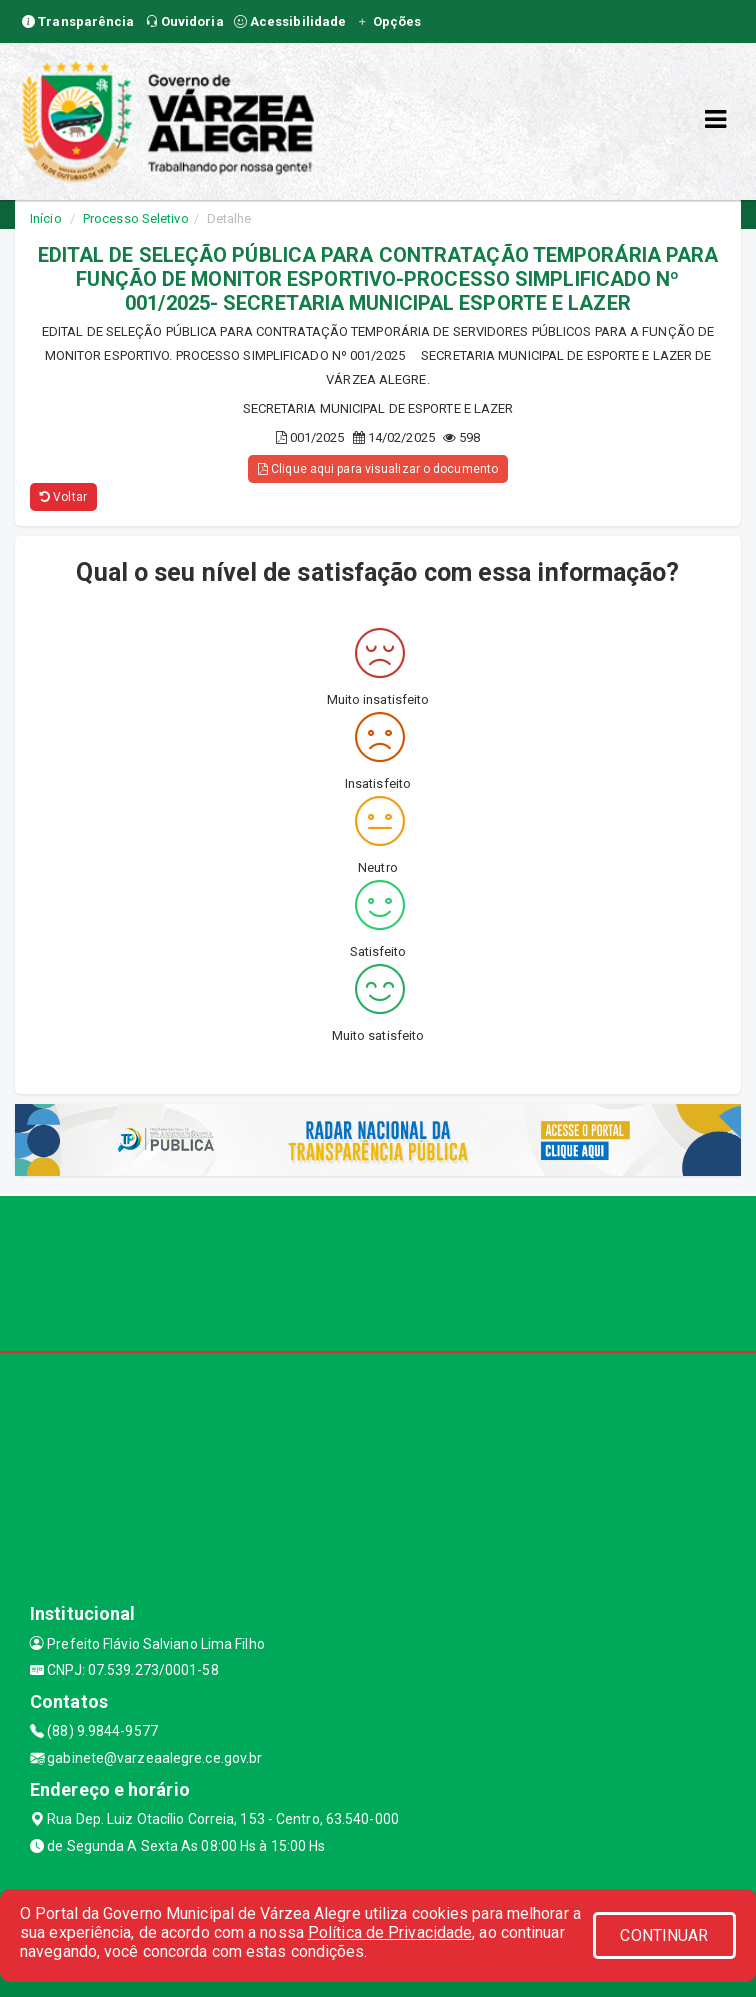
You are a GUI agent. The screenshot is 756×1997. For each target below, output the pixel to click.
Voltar (63, 497)
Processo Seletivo (136, 218)
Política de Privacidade (390, 1932)
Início (46, 218)
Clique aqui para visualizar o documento (378, 469)
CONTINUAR (664, 1935)
